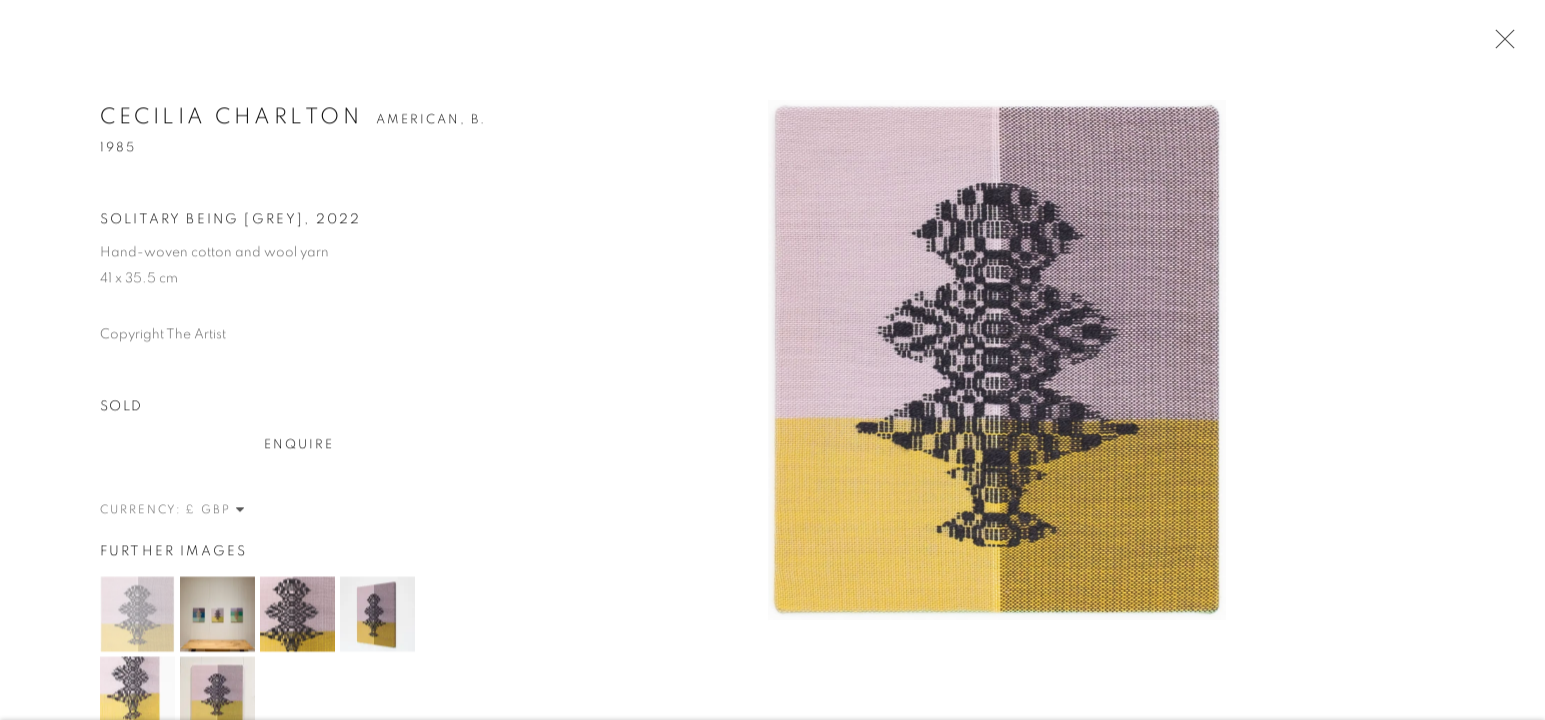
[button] (137, 615)
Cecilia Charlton (231, 118)
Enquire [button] (299, 446)
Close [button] (1500, 45)
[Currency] (216, 511)
